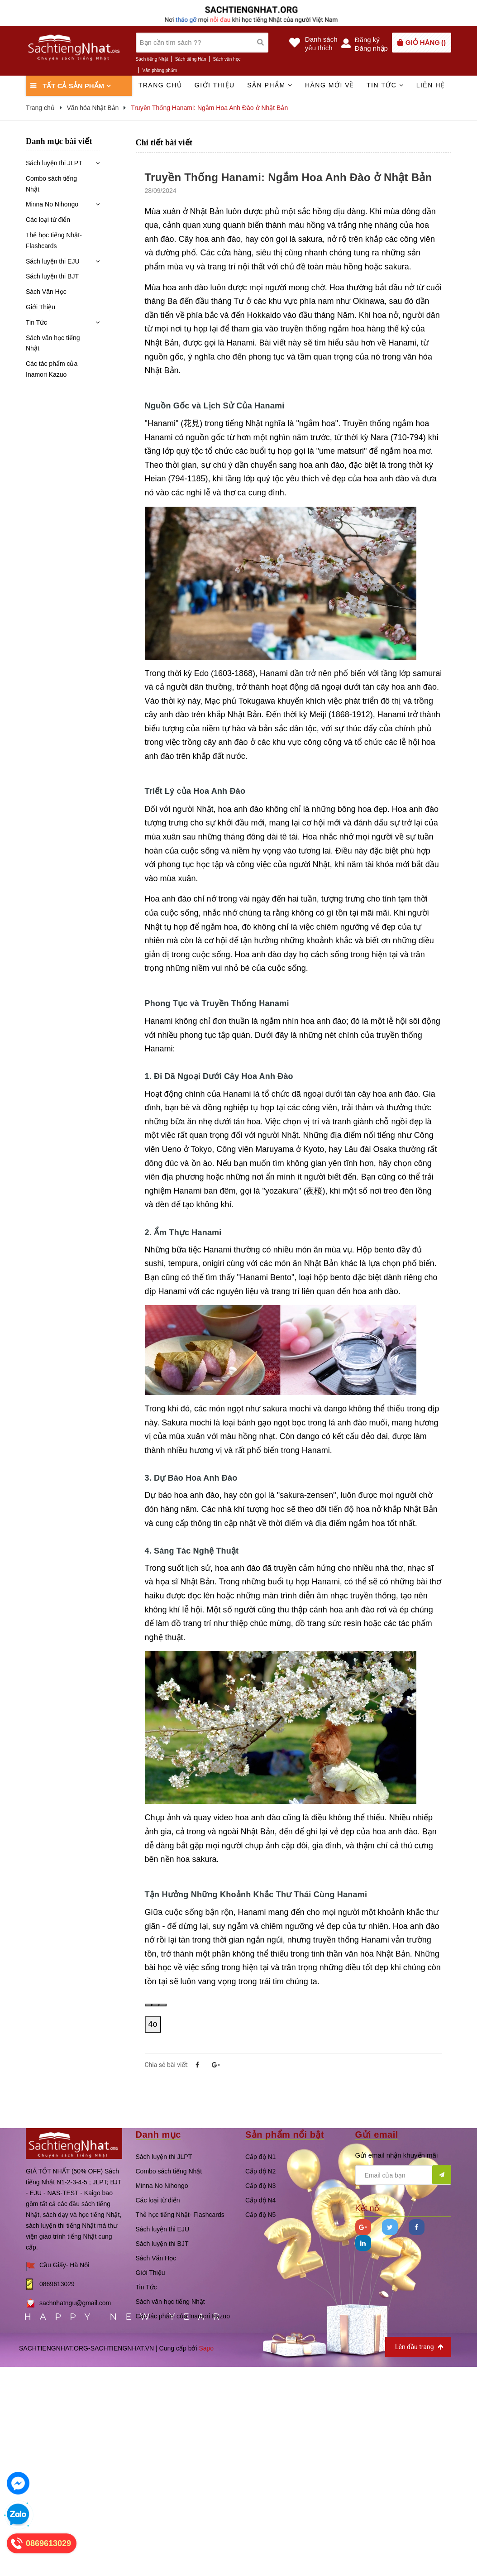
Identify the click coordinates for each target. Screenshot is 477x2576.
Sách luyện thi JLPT (54, 163)
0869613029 (57, 2284)
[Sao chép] (155, 2005)
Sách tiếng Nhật (152, 59)
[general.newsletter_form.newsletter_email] (403, 2175)
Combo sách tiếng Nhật (51, 184)
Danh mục (158, 2134)
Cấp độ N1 (260, 2156)
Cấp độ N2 (260, 2171)
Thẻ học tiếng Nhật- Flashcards (54, 240)
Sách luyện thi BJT (52, 276)
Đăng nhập (371, 48)
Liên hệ (430, 85)
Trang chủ (160, 85)
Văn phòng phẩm (160, 70)
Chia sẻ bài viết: (167, 2064)
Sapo (206, 2348)
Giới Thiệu (40, 307)
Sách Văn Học (46, 291)
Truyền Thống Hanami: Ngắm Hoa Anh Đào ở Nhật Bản (288, 177)
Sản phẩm (269, 85)
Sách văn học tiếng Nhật (53, 343)
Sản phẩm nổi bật (284, 2134)
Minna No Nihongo (52, 204)
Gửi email (376, 2134)
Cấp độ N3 (260, 2185)
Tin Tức (36, 322)
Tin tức (385, 85)
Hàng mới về (329, 85)
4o (152, 2024)
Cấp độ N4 (260, 2200)
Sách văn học (227, 59)
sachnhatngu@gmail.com (75, 2303)
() (425, 42)
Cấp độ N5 (260, 2214)
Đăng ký (367, 39)
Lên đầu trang (419, 2347)
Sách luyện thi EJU (53, 261)
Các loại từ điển (48, 219)
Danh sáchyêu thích (321, 43)
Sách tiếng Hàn (190, 59)
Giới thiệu (215, 85)
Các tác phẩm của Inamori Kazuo (51, 369)
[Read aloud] (148, 2005)
